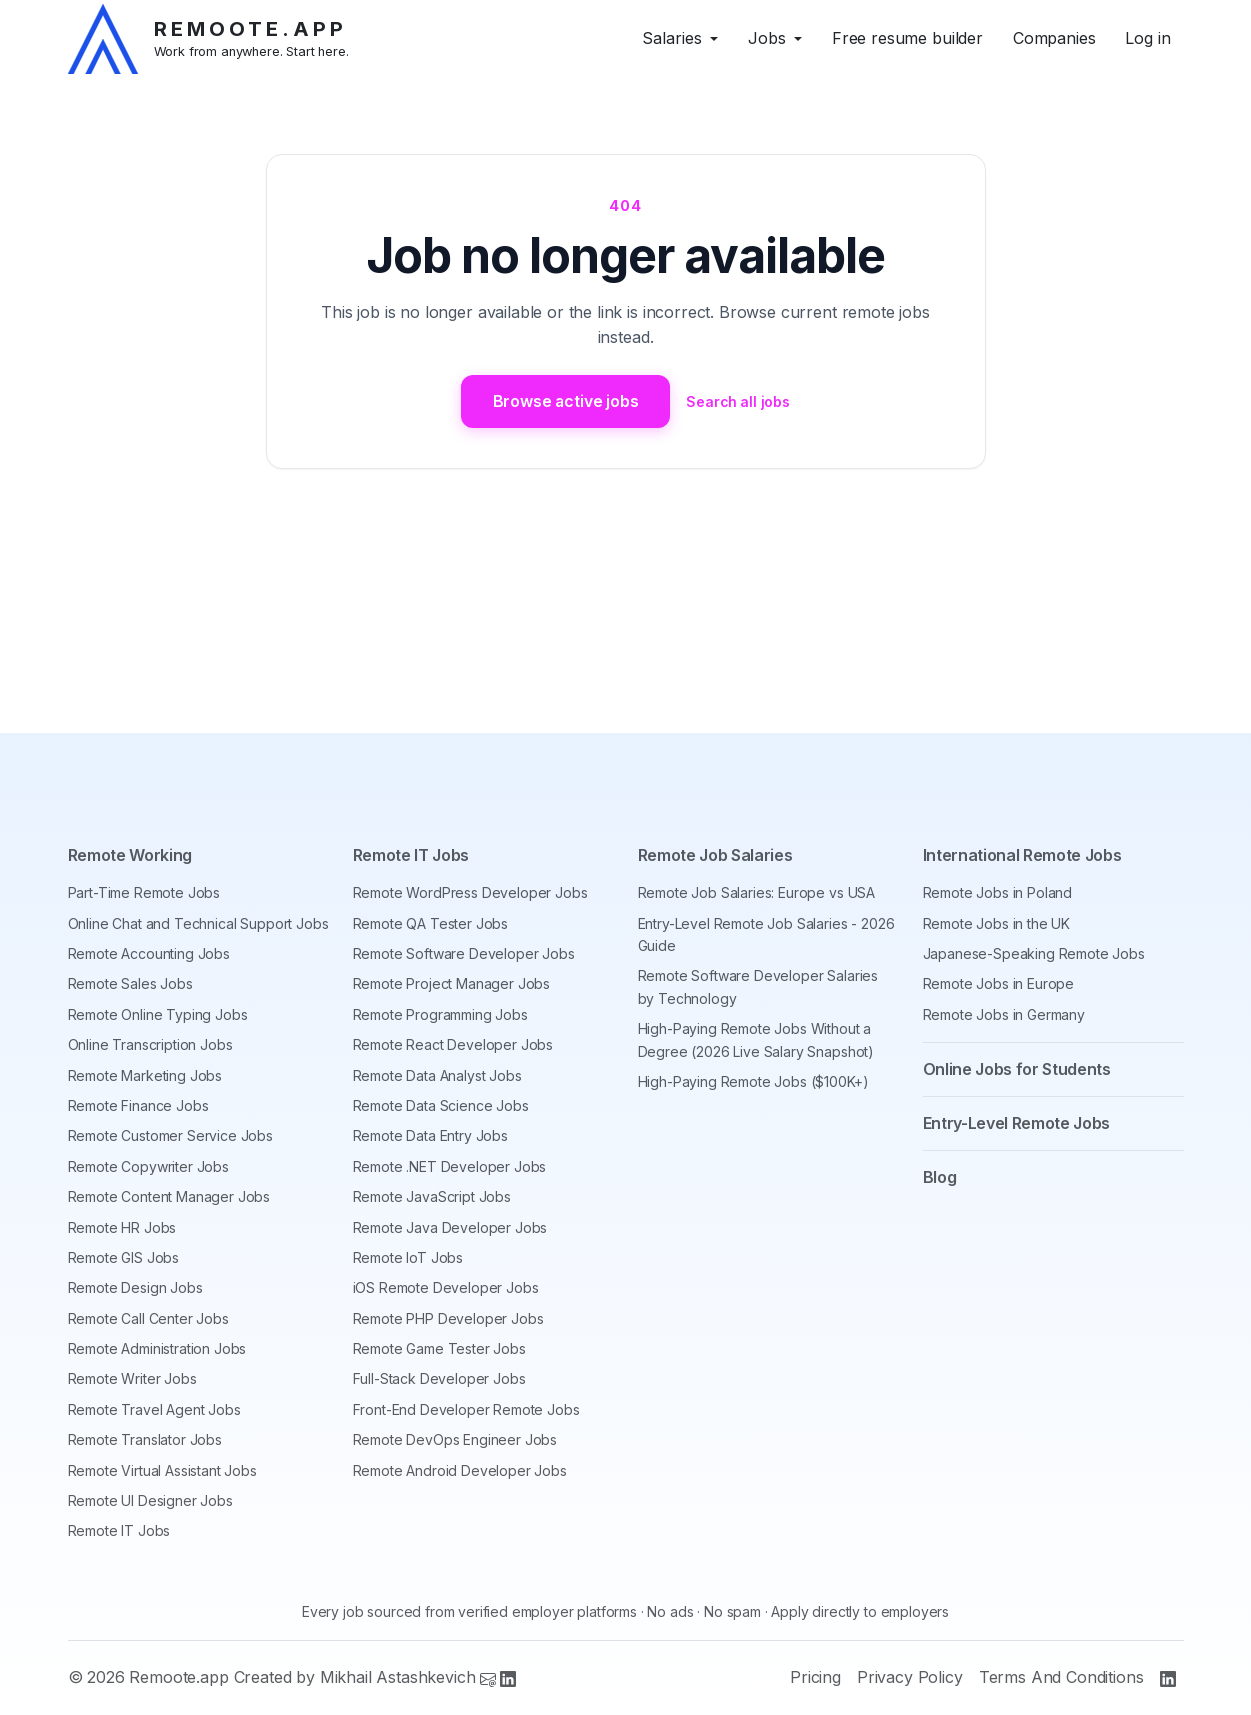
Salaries (672, 38)
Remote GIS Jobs (124, 1257)
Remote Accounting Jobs (149, 953)
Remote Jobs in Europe (999, 984)
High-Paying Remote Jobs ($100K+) (753, 1081)
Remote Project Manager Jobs (452, 984)
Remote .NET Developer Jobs (450, 1166)
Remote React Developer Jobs (453, 1044)
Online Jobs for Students (1017, 1069)
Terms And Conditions (1061, 1678)
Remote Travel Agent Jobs (154, 1409)
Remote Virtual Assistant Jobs (162, 1470)
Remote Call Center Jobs (148, 1318)
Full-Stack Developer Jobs (439, 1379)
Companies (1054, 38)
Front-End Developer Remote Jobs (466, 1409)
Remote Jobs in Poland (998, 892)
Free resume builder (907, 38)
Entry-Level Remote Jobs (1017, 1123)
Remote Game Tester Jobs (439, 1348)
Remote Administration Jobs (157, 1348)
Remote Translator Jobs (145, 1439)
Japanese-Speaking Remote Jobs (1034, 953)
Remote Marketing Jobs (145, 1075)
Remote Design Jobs (135, 1287)
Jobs (767, 38)
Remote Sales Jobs (130, 984)
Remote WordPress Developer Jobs (470, 892)
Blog (940, 1177)
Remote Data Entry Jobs (430, 1135)
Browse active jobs (565, 401)
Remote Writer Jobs (132, 1379)
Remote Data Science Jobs (441, 1105)
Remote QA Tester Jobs (431, 923)
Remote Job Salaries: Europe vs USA (757, 892)
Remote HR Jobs (122, 1227)
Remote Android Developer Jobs (460, 1470)
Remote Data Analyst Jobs (437, 1075)
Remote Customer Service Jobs (171, 1135)
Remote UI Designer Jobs (150, 1500)
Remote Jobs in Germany (1004, 1014)
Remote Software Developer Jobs (464, 953)
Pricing (815, 1678)
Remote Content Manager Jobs (169, 1196)
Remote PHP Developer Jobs (448, 1318)
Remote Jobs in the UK (997, 923)
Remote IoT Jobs (408, 1257)
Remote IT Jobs (119, 1531)
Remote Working (130, 856)
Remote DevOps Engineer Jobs (455, 1439)
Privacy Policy (910, 1678)
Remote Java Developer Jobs (450, 1227)
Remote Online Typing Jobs (158, 1014)
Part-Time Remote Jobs (144, 892)
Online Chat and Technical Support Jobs (198, 923)
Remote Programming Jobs (440, 1014)
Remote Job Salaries (715, 856)
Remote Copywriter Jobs (148, 1166)
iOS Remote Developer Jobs (446, 1287)
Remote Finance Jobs (138, 1105)
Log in (1147, 38)
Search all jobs (739, 401)
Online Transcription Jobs (150, 1044)
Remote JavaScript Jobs (432, 1196)
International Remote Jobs (1022, 856)
